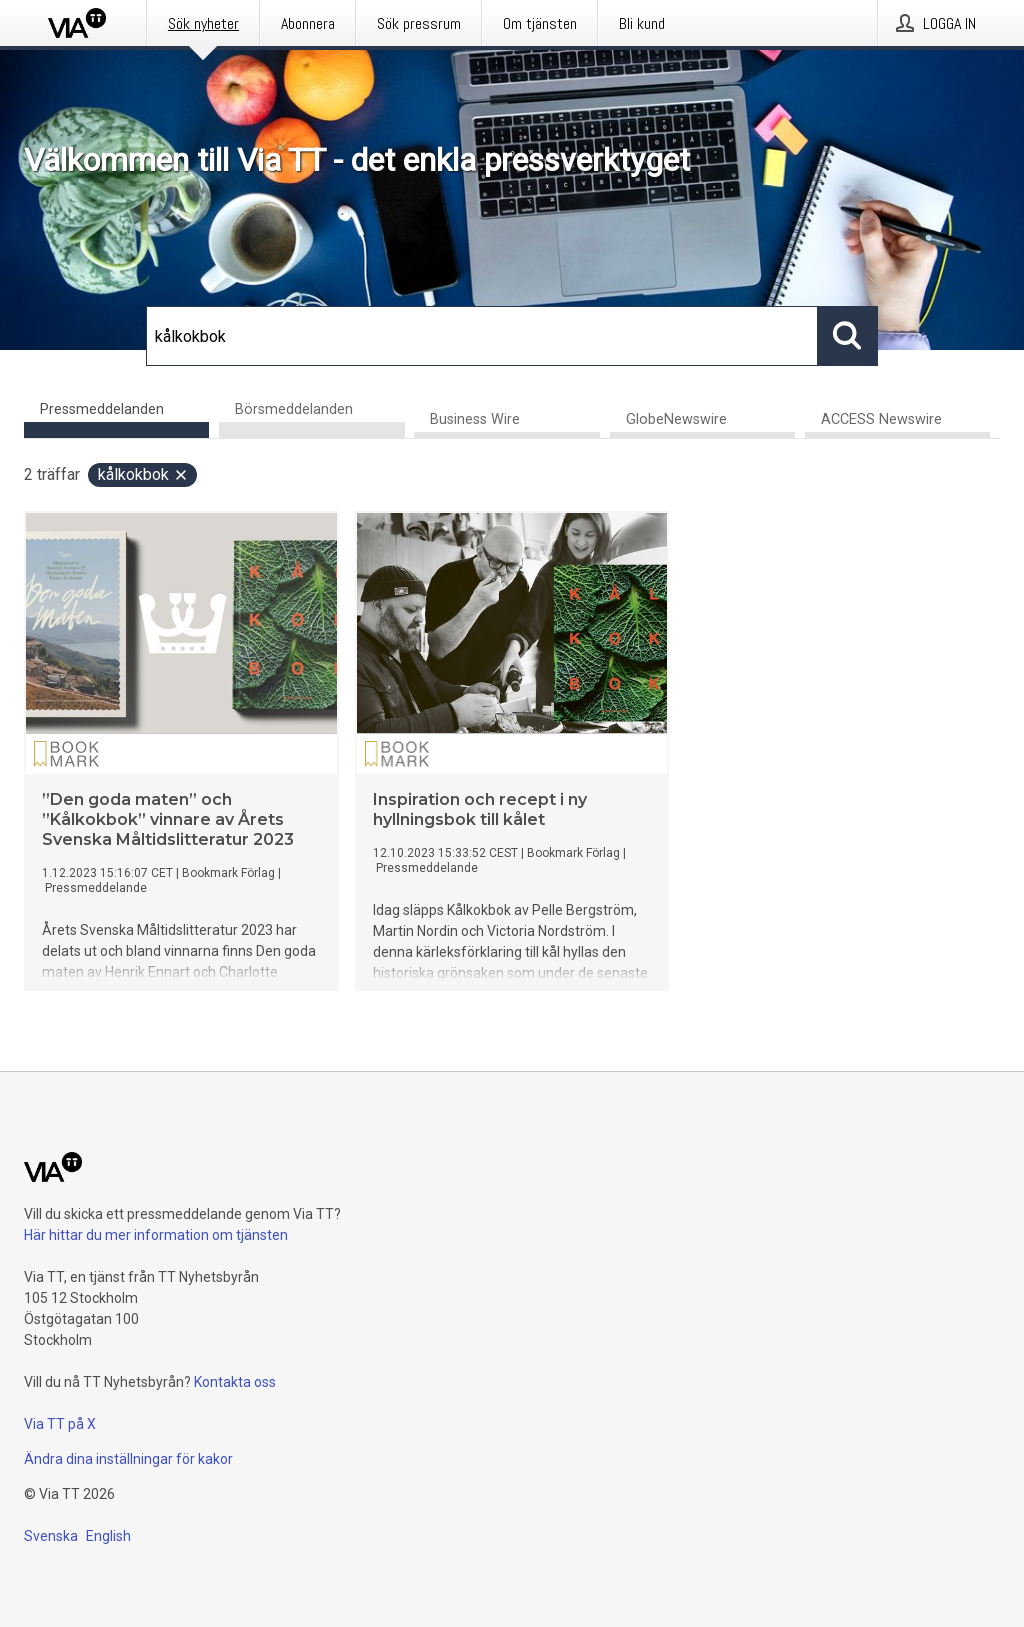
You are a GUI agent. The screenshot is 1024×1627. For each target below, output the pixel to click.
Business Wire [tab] (475, 419)
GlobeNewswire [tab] (676, 419)
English (108, 1536)
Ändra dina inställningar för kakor (128, 1459)
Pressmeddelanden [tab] (102, 409)
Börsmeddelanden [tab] (294, 409)
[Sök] (482, 336)
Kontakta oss (235, 1382)
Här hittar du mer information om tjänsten (156, 1235)
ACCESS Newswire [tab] (881, 419)
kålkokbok (143, 474)
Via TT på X (60, 1424)
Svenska (51, 1536)
